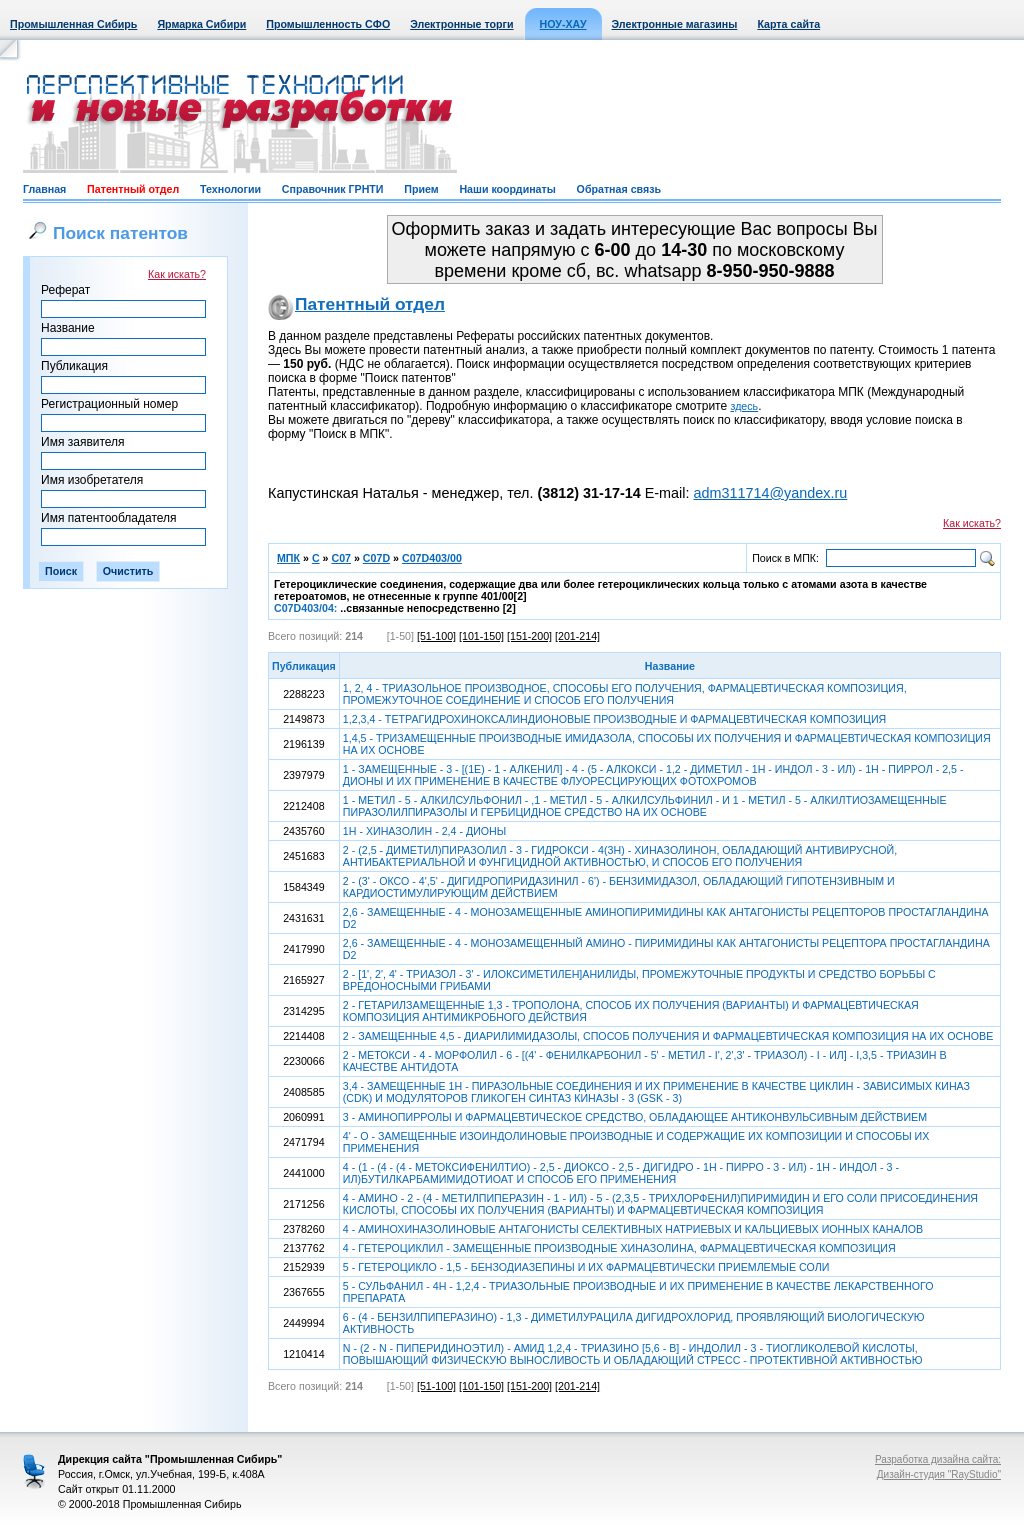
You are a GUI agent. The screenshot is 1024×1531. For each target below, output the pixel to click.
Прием (421, 189)
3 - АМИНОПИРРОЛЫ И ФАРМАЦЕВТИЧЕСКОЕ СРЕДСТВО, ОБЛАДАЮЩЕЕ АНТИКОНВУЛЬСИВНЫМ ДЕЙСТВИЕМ (635, 1117)
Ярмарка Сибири (201, 24)
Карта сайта (788, 24)
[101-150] (481, 636)
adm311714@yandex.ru (770, 493)
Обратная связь (619, 189)
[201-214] (577, 636)
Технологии (230, 189)
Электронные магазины (675, 24)
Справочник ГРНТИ (333, 189)
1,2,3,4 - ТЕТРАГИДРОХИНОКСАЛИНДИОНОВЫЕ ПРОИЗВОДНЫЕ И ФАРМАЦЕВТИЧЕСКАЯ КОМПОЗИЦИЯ (614, 719)
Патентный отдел (133, 189)
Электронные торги (461, 24)
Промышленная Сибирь (73, 24)
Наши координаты (507, 189)
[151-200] (529, 636)
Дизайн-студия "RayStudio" (939, 1474)
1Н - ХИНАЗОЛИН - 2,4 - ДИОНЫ (424, 831)
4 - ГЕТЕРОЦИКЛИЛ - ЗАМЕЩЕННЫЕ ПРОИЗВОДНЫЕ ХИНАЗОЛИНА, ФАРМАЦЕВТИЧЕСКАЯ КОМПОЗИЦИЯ (619, 1248)
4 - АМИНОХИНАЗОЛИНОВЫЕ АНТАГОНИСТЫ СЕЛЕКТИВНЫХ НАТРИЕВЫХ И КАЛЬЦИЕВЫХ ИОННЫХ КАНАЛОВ (633, 1229)
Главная (44, 189)
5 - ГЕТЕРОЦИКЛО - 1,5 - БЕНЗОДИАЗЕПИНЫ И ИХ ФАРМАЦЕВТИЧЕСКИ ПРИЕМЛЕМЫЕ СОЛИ (586, 1267)
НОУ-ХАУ (563, 24)
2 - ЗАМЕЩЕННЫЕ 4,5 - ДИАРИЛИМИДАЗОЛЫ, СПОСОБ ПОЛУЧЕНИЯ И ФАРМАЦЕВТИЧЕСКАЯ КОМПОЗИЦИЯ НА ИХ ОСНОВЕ (668, 1036)
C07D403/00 (432, 558)
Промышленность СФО (328, 24)
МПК (288, 558)
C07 (341, 558)
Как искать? (177, 274)
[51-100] (436, 636)
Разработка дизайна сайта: (938, 1459)
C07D (376, 558)
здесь (745, 406)
